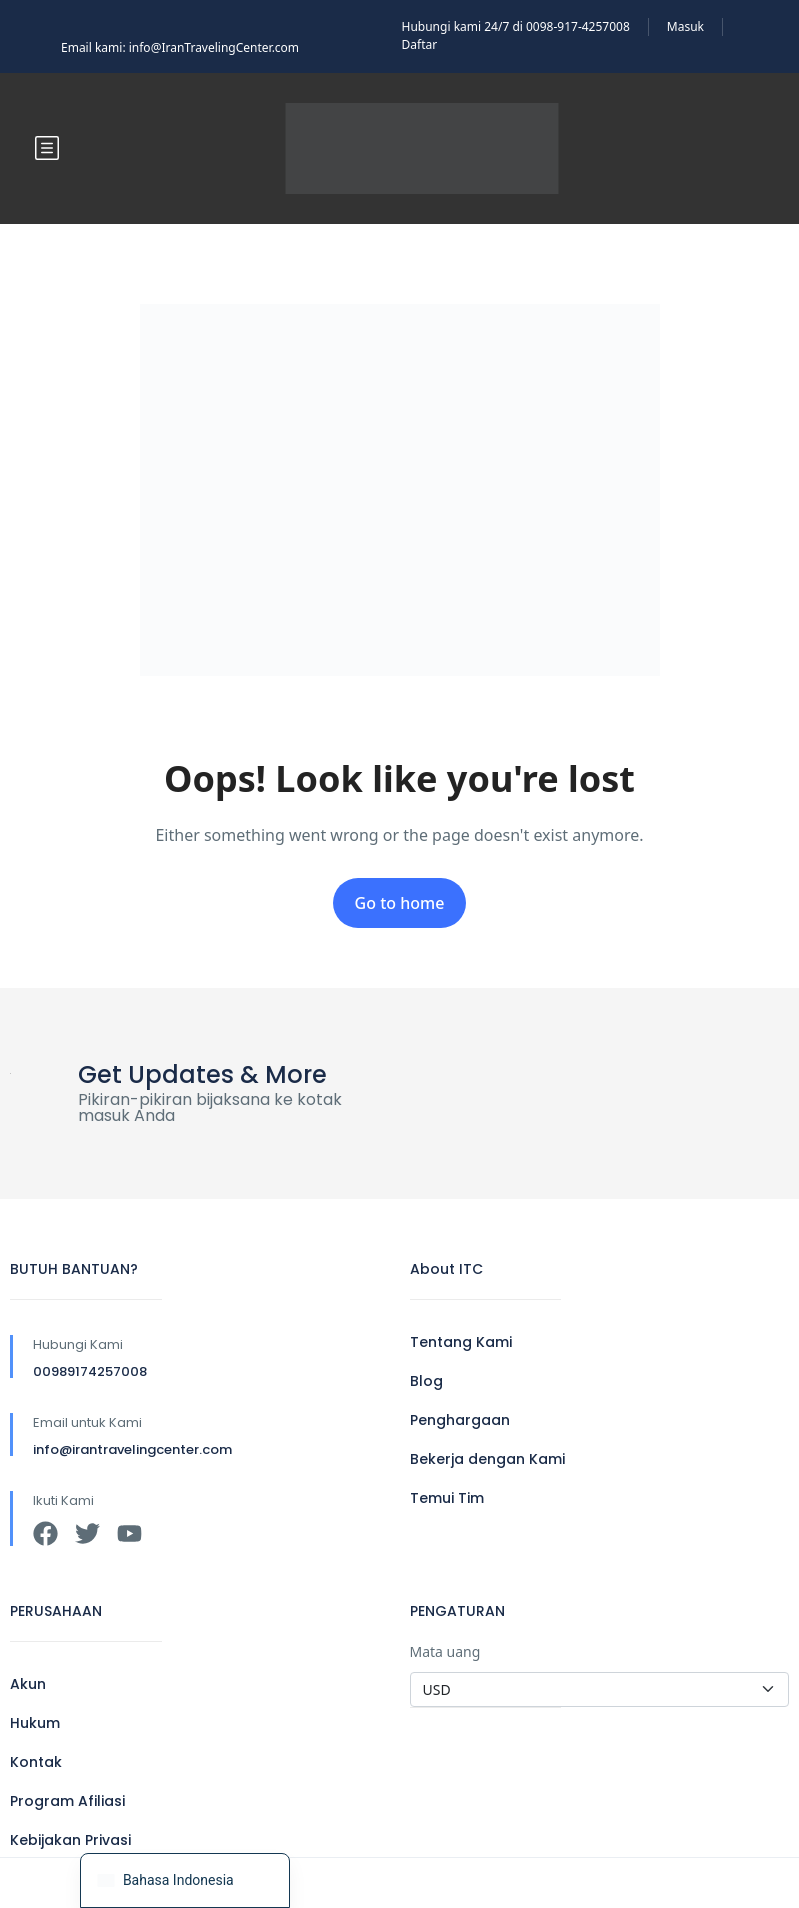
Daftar (420, 44)
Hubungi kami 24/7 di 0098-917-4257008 (516, 26)
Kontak (36, 1762)
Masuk (685, 26)
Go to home (400, 903)
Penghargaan (460, 1420)
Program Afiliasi (67, 1801)
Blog (426, 1381)
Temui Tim (447, 1498)
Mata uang (445, 1651)
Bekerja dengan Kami (487, 1459)
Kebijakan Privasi (70, 1840)
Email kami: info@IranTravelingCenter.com (180, 47)
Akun (28, 1684)
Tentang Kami (461, 1342)
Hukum (35, 1723)
